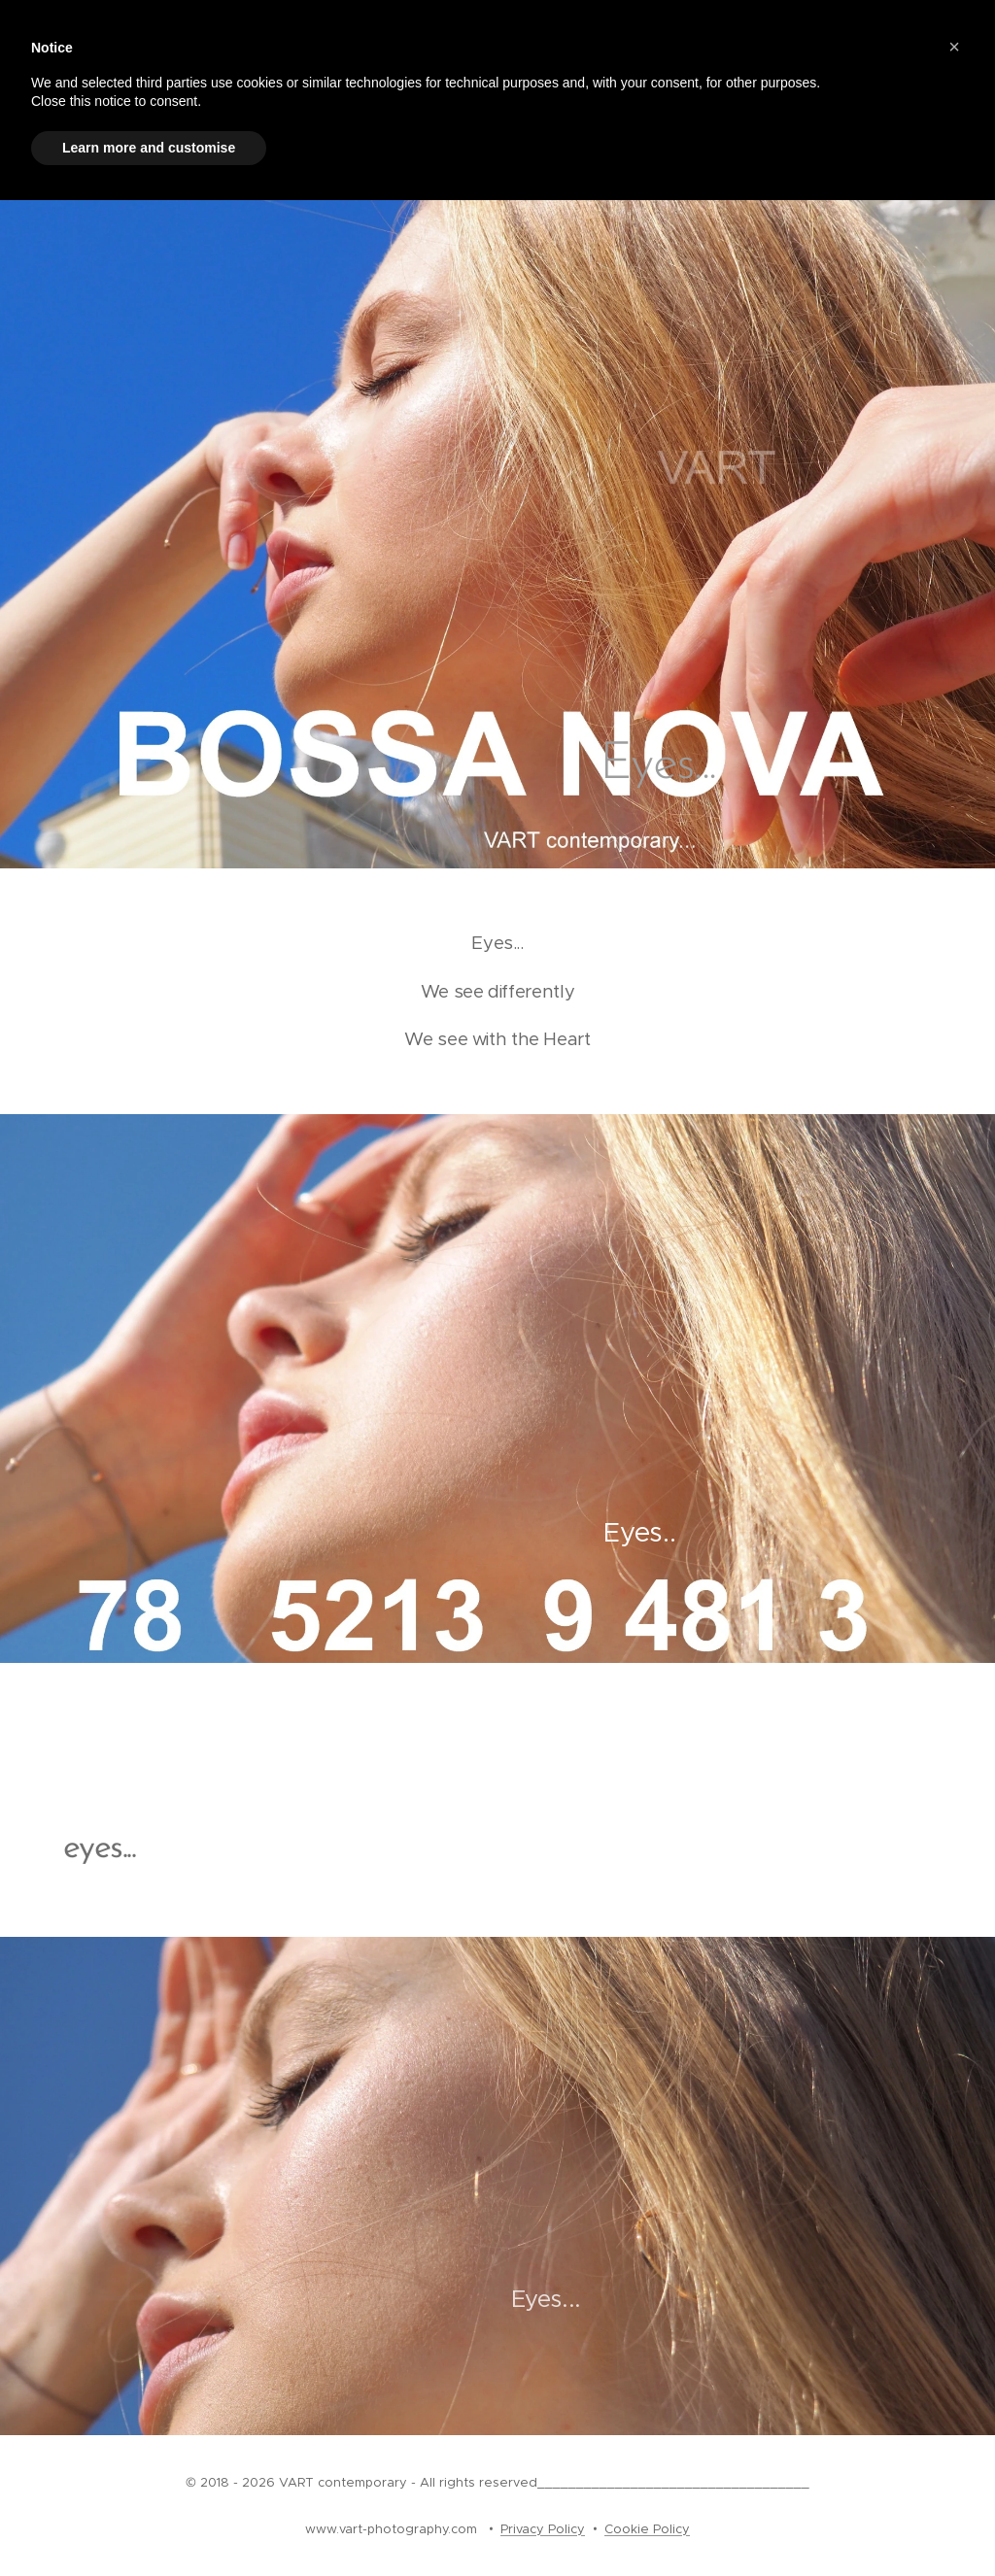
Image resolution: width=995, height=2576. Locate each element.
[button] (954, 46)
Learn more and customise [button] (148, 147)
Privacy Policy (542, 2529)
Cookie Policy (647, 2529)
